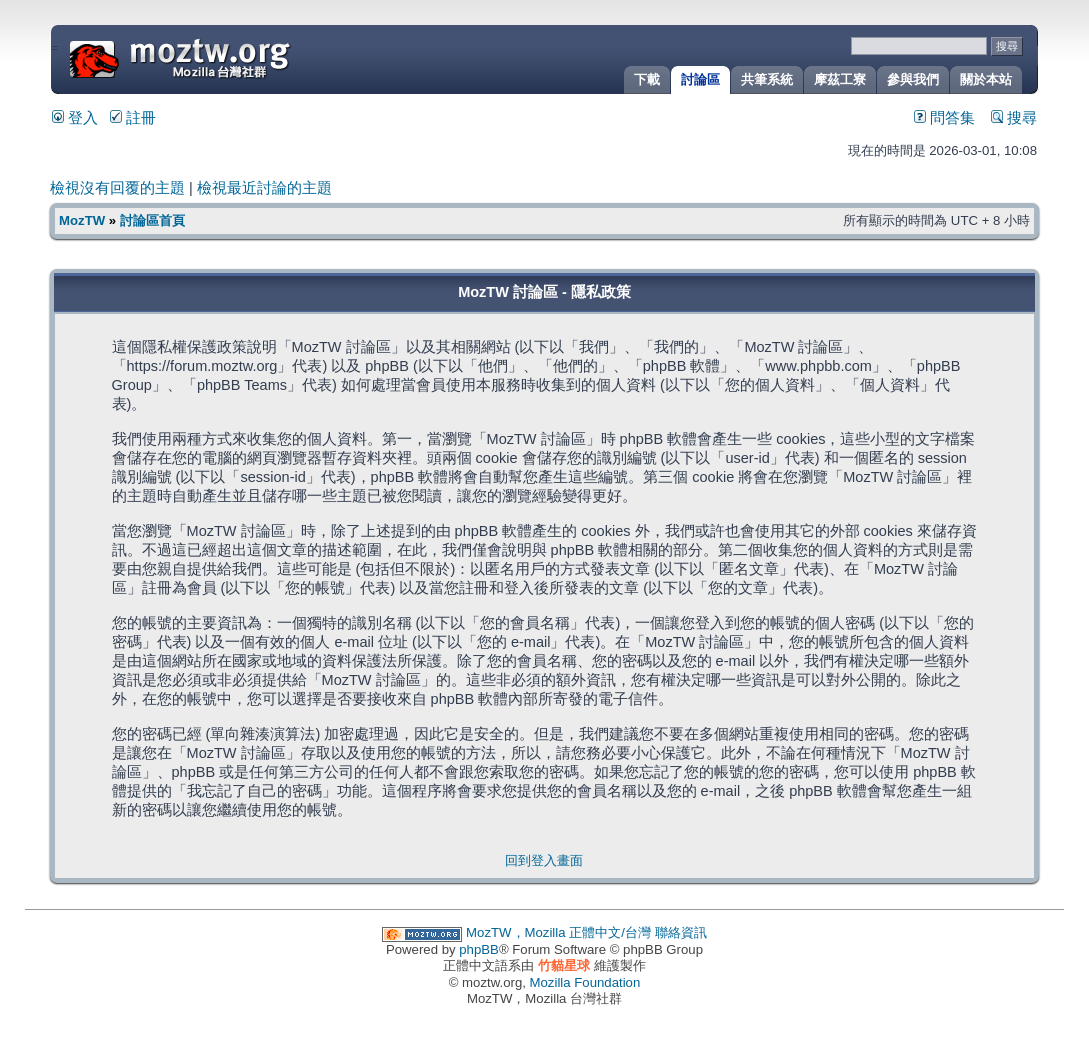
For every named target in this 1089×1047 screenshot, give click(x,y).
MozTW (228, 57)
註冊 (133, 118)
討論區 (700, 79)
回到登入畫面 (544, 860)
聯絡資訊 (681, 932)
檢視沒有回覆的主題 (117, 188)
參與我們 (913, 79)
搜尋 (1014, 118)
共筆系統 (767, 79)
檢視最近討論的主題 (264, 188)
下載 (647, 79)
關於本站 (986, 79)
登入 (75, 118)
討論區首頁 (152, 220)
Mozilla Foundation (585, 982)
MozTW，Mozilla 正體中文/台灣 (558, 932)
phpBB (479, 949)
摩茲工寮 (840, 79)
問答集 (944, 118)
